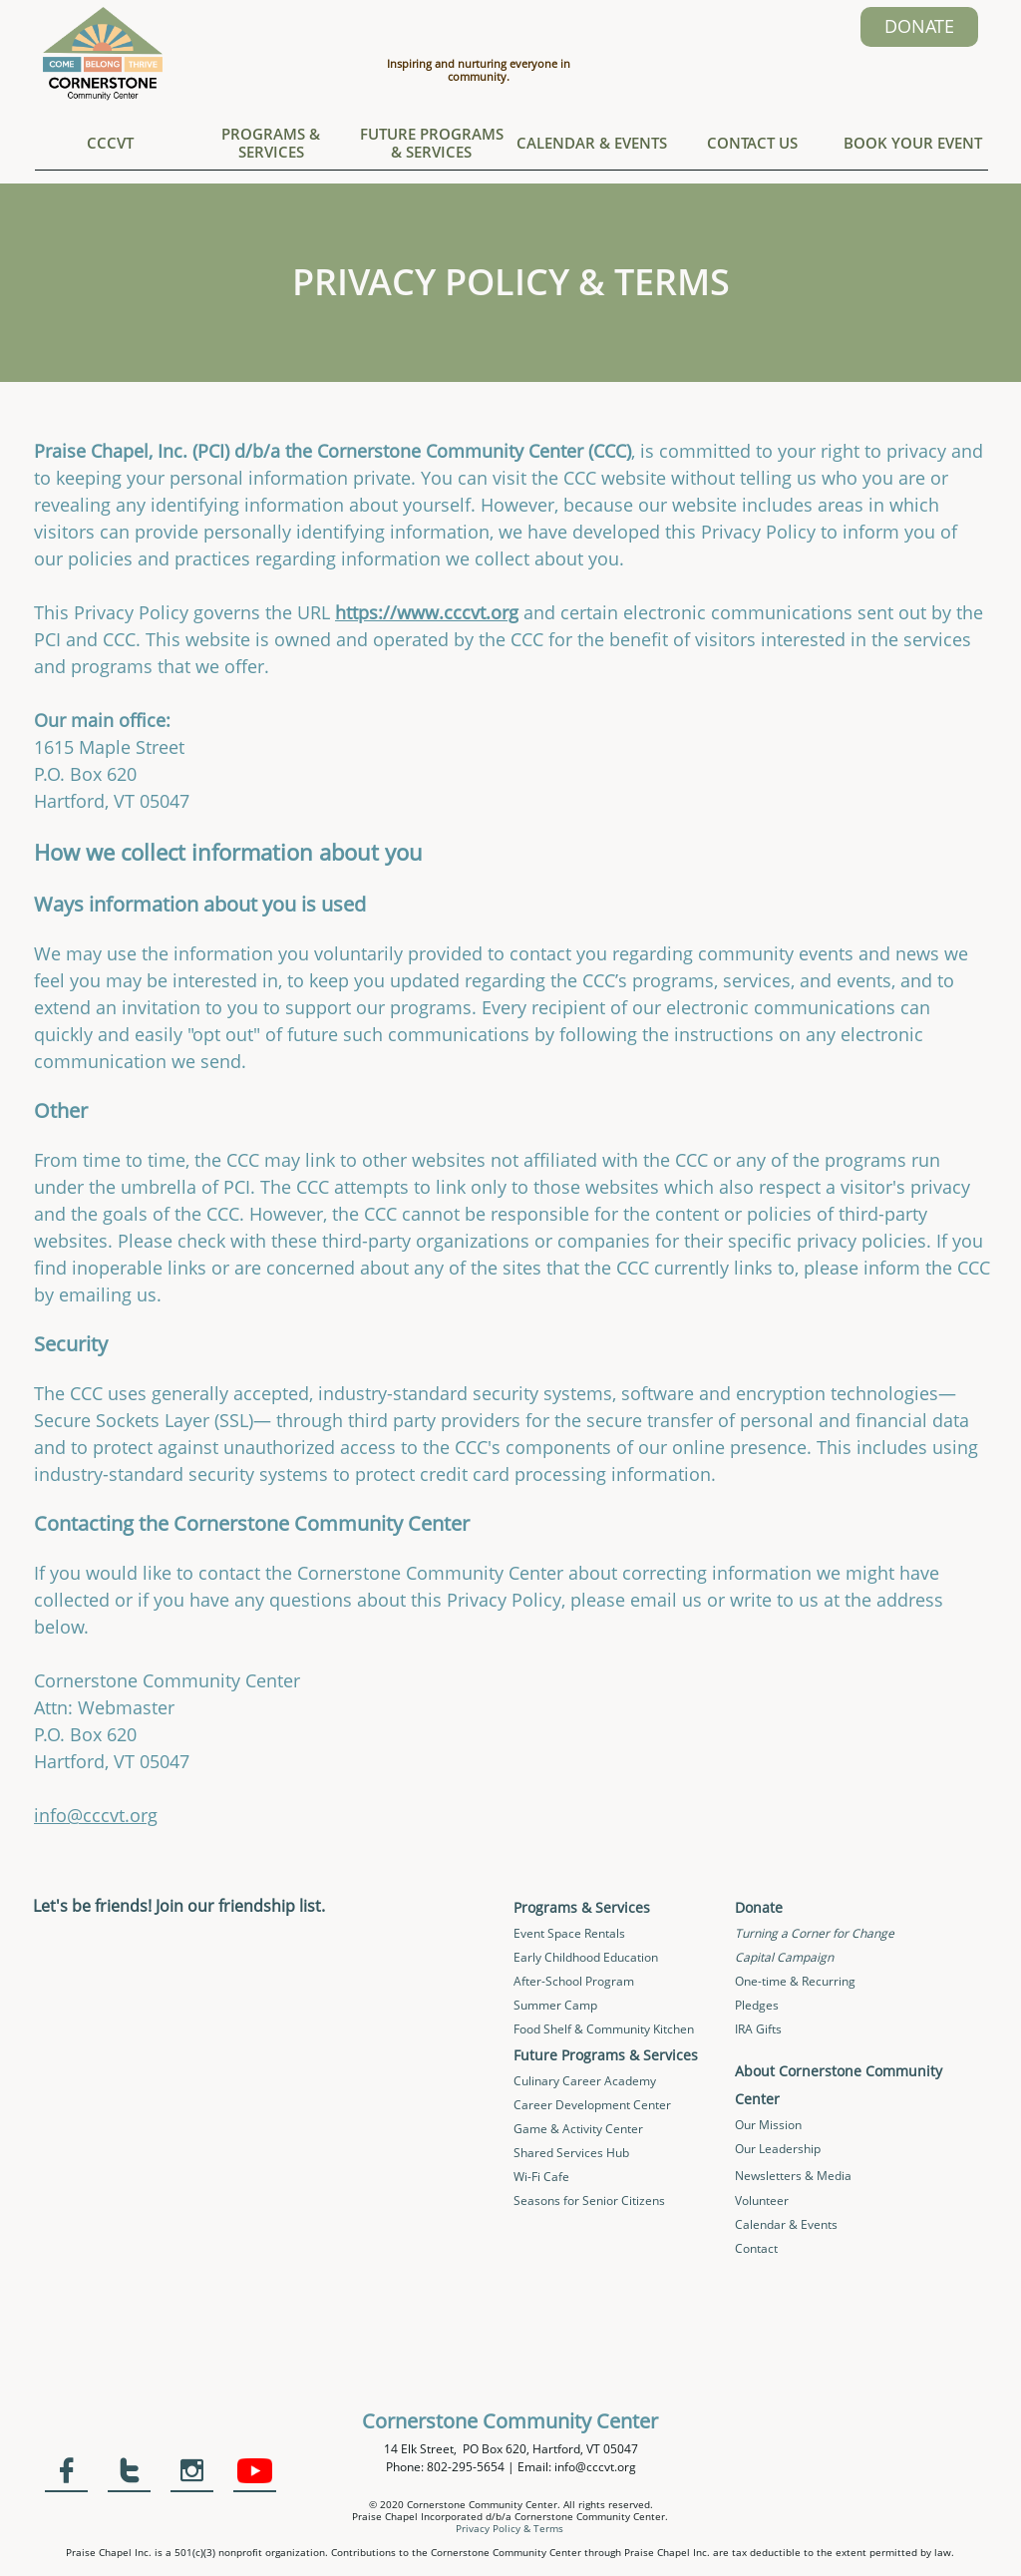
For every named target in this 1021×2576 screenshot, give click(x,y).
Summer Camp (555, 2005)
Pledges (757, 2005)
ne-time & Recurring (799, 1981)
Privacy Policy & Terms (509, 2528)
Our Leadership (778, 2148)
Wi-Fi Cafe (541, 2176)
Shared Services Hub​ (571, 2152)
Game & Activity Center (578, 2128)
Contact (756, 2248)
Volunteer (762, 2200)
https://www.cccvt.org (426, 612)
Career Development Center (592, 2104)
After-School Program (573, 1981)
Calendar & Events (786, 2224)
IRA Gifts (758, 2029)
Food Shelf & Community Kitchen (603, 2029)
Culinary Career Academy (584, 2080)
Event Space (548, 1933)
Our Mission (768, 2124)
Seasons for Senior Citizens (589, 2200)
